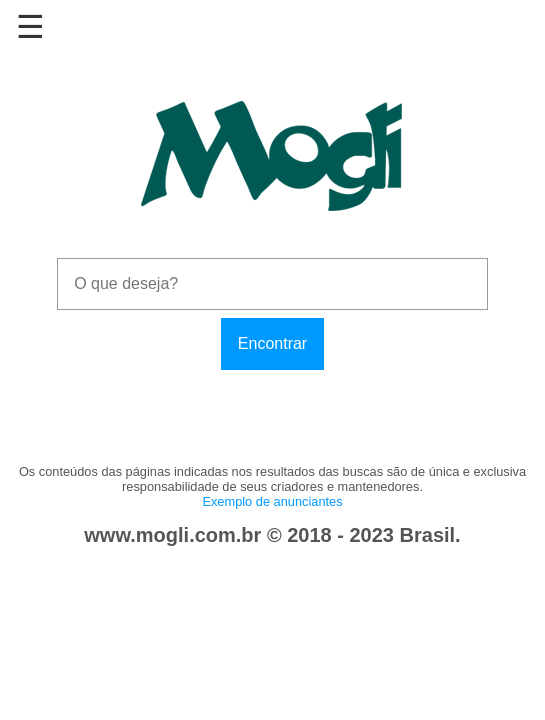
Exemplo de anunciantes (272, 501)
